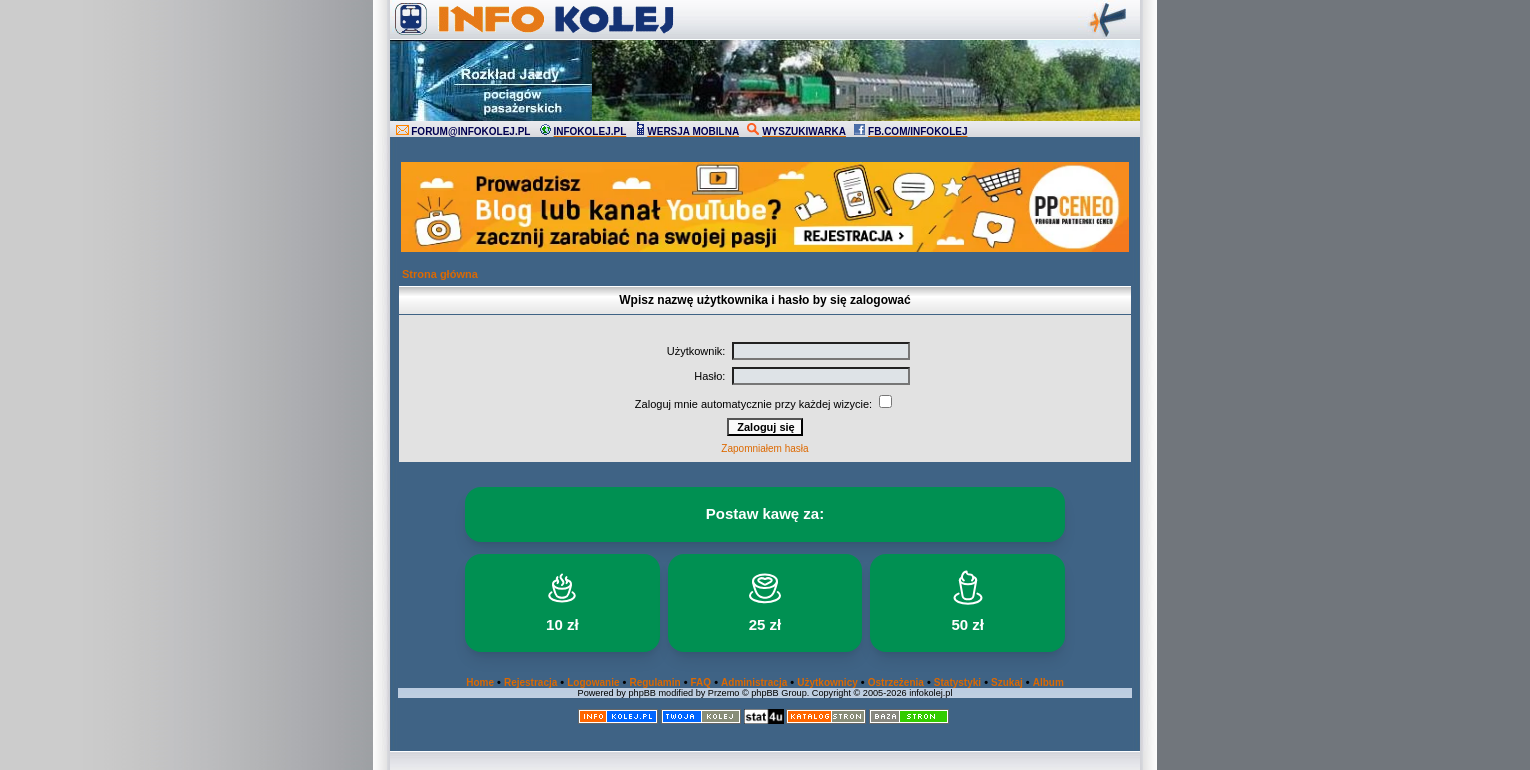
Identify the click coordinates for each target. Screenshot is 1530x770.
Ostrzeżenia (896, 682)
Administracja (754, 682)
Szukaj (1007, 682)
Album (1048, 682)
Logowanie (593, 682)
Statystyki (957, 682)
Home (480, 682)
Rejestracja (530, 682)
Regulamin (654, 682)
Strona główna (440, 274)
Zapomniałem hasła (764, 448)
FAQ (701, 682)
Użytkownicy (827, 682)
